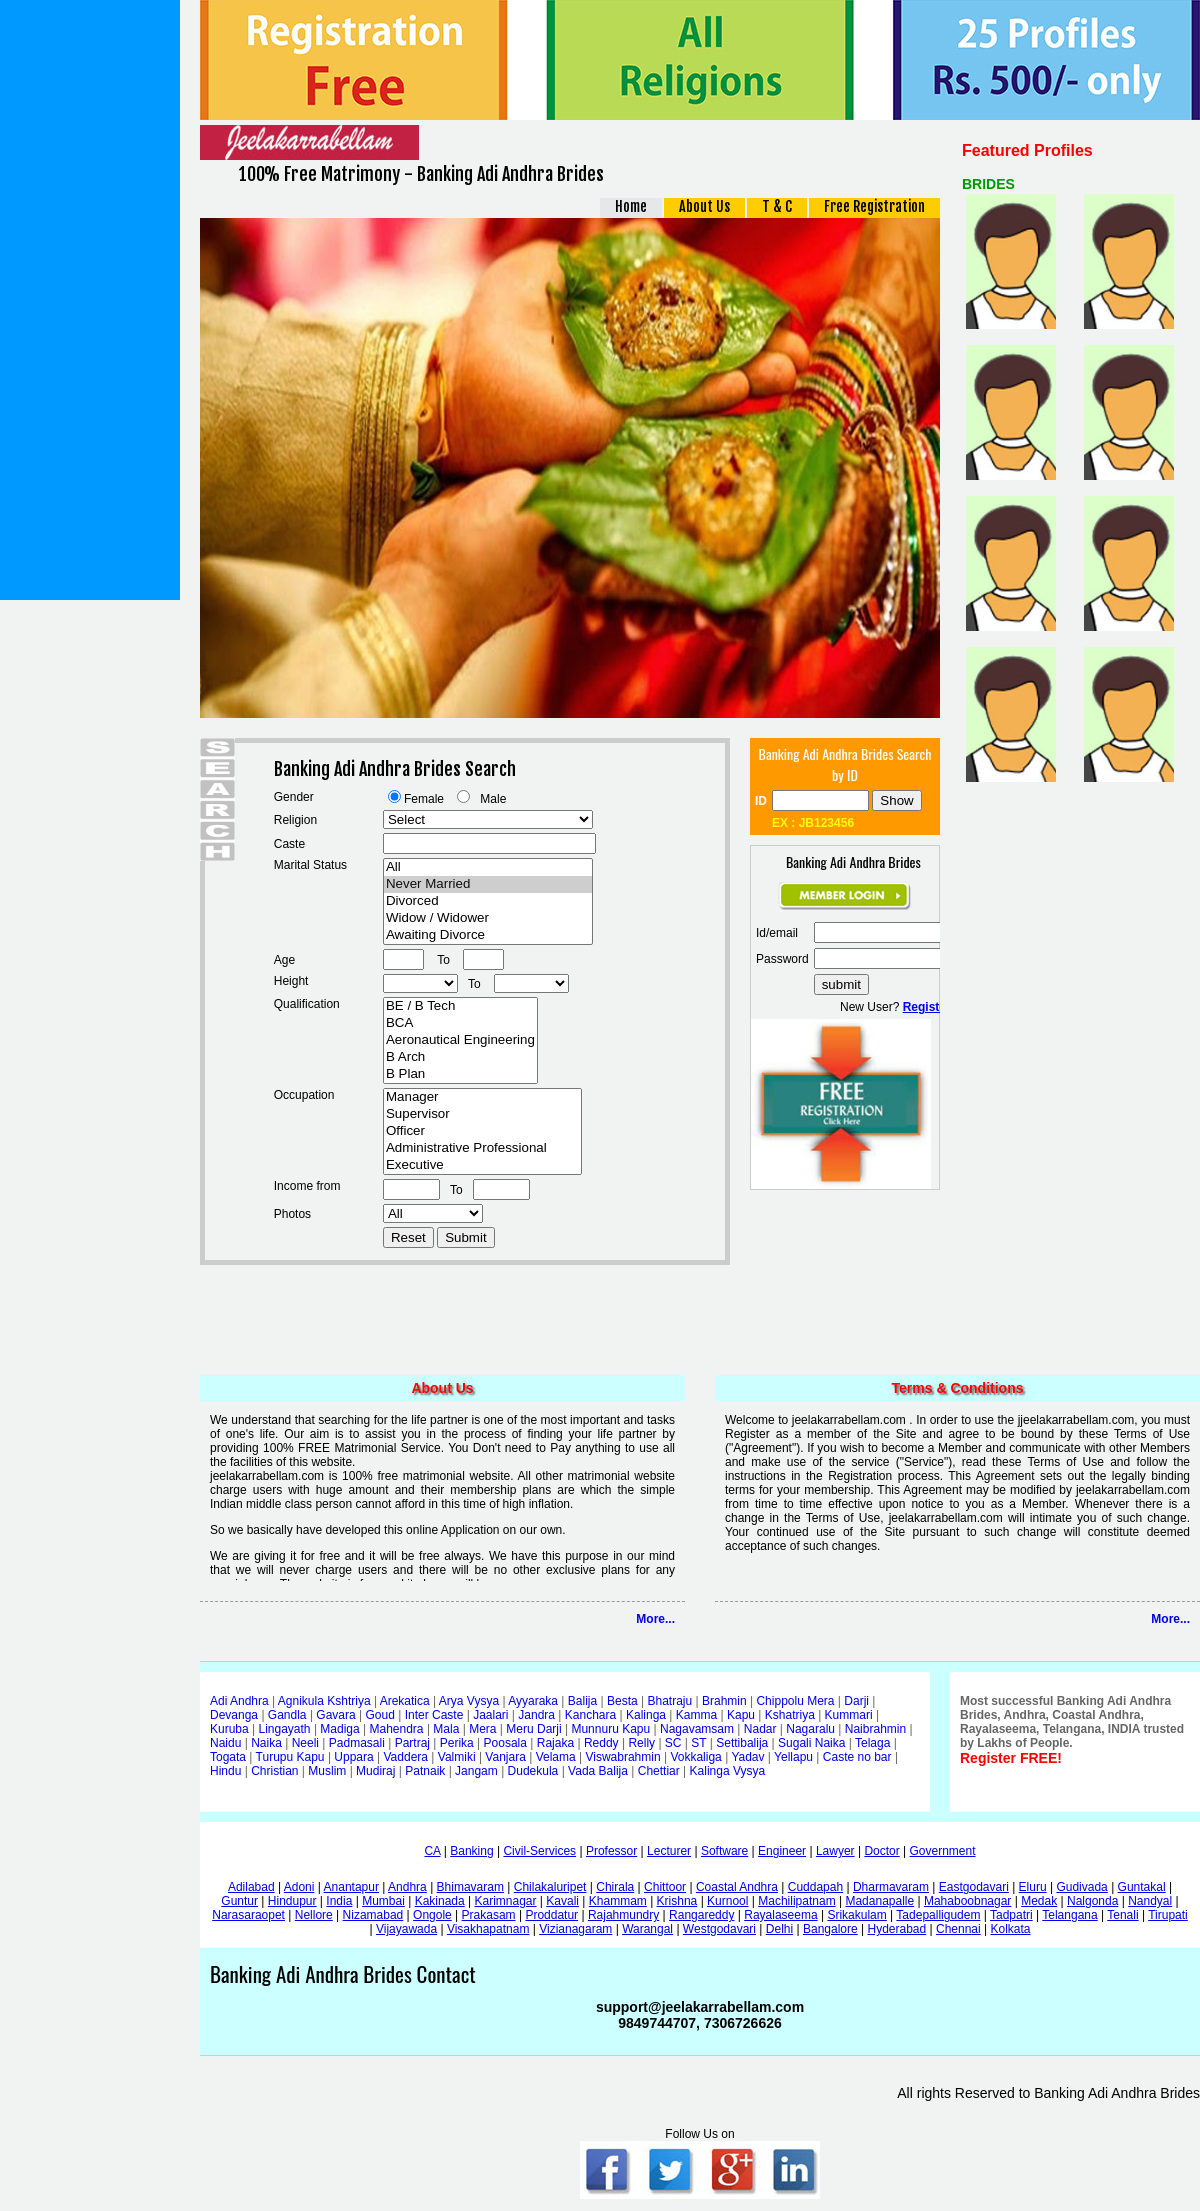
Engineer (782, 1851)
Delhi (779, 1929)
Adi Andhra (239, 1701)
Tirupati (1168, 1915)
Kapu (741, 1715)
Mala (446, 1729)
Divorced (488, 901)
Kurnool (727, 1901)
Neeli (305, 1743)
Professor (611, 1851)
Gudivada (1081, 1887)
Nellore (314, 1915)
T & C (777, 206)
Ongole (432, 1915)
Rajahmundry (623, 1915)
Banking (471, 1851)
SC (673, 1743)
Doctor (881, 1851)
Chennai (958, 1929)
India (339, 1901)
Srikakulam (856, 1915)
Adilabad (251, 1887)
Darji (856, 1701)
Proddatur (551, 1915)
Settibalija (742, 1743)
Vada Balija (598, 1771)
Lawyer (835, 1851)
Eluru (1033, 1887)
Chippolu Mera (795, 1701)
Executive (482, 1165)
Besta (622, 1701)
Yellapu (793, 1757)
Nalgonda (1092, 1901)
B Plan (460, 1074)
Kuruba (229, 1729)
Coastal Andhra (737, 1887)
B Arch (460, 1057)
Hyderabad (896, 1929)
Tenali (1122, 1915)
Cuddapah (815, 1887)
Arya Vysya (469, 1701)
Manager (482, 1097)
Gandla (287, 1715)
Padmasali (357, 1743)
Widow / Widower (488, 918)
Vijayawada (406, 1929)
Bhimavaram (470, 1887)
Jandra (536, 1715)
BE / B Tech (460, 1006)
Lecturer (669, 1851)
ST (698, 1743)
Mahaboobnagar (967, 1901)
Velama (556, 1757)
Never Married (488, 884)
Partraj (412, 1743)
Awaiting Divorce (488, 935)
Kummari (849, 1715)
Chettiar (659, 1771)
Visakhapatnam (488, 1929)
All (488, 867)
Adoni (299, 1887)
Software (724, 1851)
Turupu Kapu (290, 1757)
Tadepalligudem (938, 1915)
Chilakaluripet (550, 1887)
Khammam (618, 1901)
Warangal (647, 1929)
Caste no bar (857, 1757)
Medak (1039, 1901)
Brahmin (724, 1701)
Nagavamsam (697, 1729)
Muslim (327, 1771)
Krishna (677, 1901)
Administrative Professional (482, 1148)
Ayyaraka (533, 1701)
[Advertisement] (90, 300)
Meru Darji (533, 1729)
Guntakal (1142, 1887)
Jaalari (490, 1715)
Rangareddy (701, 1915)
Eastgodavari (974, 1887)
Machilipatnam (796, 1901)
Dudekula (533, 1771)
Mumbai (383, 1901)
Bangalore (830, 1929)
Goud (380, 1715)
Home (631, 206)
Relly (641, 1743)
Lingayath (285, 1729)
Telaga (872, 1743)
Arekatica (405, 1701)
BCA (460, 1023)
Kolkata (1010, 1929)
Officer (482, 1131)
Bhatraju (669, 1701)
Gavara (335, 1715)
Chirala (615, 1887)
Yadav (747, 1757)
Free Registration (874, 206)
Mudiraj (375, 1771)
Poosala (505, 1743)
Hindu (225, 1771)
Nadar (760, 1729)
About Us (704, 206)
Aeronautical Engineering (460, 1040)
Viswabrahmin (622, 1757)
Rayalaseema (780, 1915)
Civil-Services (539, 1851)
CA (432, 1851)
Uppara (353, 1757)
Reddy (601, 1743)
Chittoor (665, 1887)
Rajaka (555, 1743)
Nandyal (1150, 1901)
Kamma (696, 1715)
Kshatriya (790, 1715)
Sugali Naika (811, 1743)
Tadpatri (1011, 1915)
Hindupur (292, 1901)
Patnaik (425, 1771)
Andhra (407, 1887)
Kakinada (440, 1901)
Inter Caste (434, 1715)
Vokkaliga (695, 1757)
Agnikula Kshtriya (324, 1701)
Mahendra (397, 1729)
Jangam (476, 1771)
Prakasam (489, 1915)
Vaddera (406, 1757)
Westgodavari (719, 1929)
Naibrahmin (875, 1729)
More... (655, 1619)
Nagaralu (810, 1729)
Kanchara (590, 1715)
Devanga (234, 1715)
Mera (482, 1729)
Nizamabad (373, 1915)
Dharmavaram (891, 1887)
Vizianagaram (575, 1929)
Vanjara (505, 1757)
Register (927, 1007)
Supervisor (482, 1114)
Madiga (339, 1729)
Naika (266, 1743)
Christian (274, 1771)
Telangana (1069, 1915)
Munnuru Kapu (610, 1729)
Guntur (239, 1901)
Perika (457, 1743)
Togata (228, 1757)
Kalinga (646, 1715)
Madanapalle (879, 1901)
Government (943, 1851)
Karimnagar (505, 1901)
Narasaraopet (248, 1915)
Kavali (562, 1901)
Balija (582, 1701)
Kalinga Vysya (728, 1771)
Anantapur (351, 1887)
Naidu (225, 1743)
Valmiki (457, 1757)
